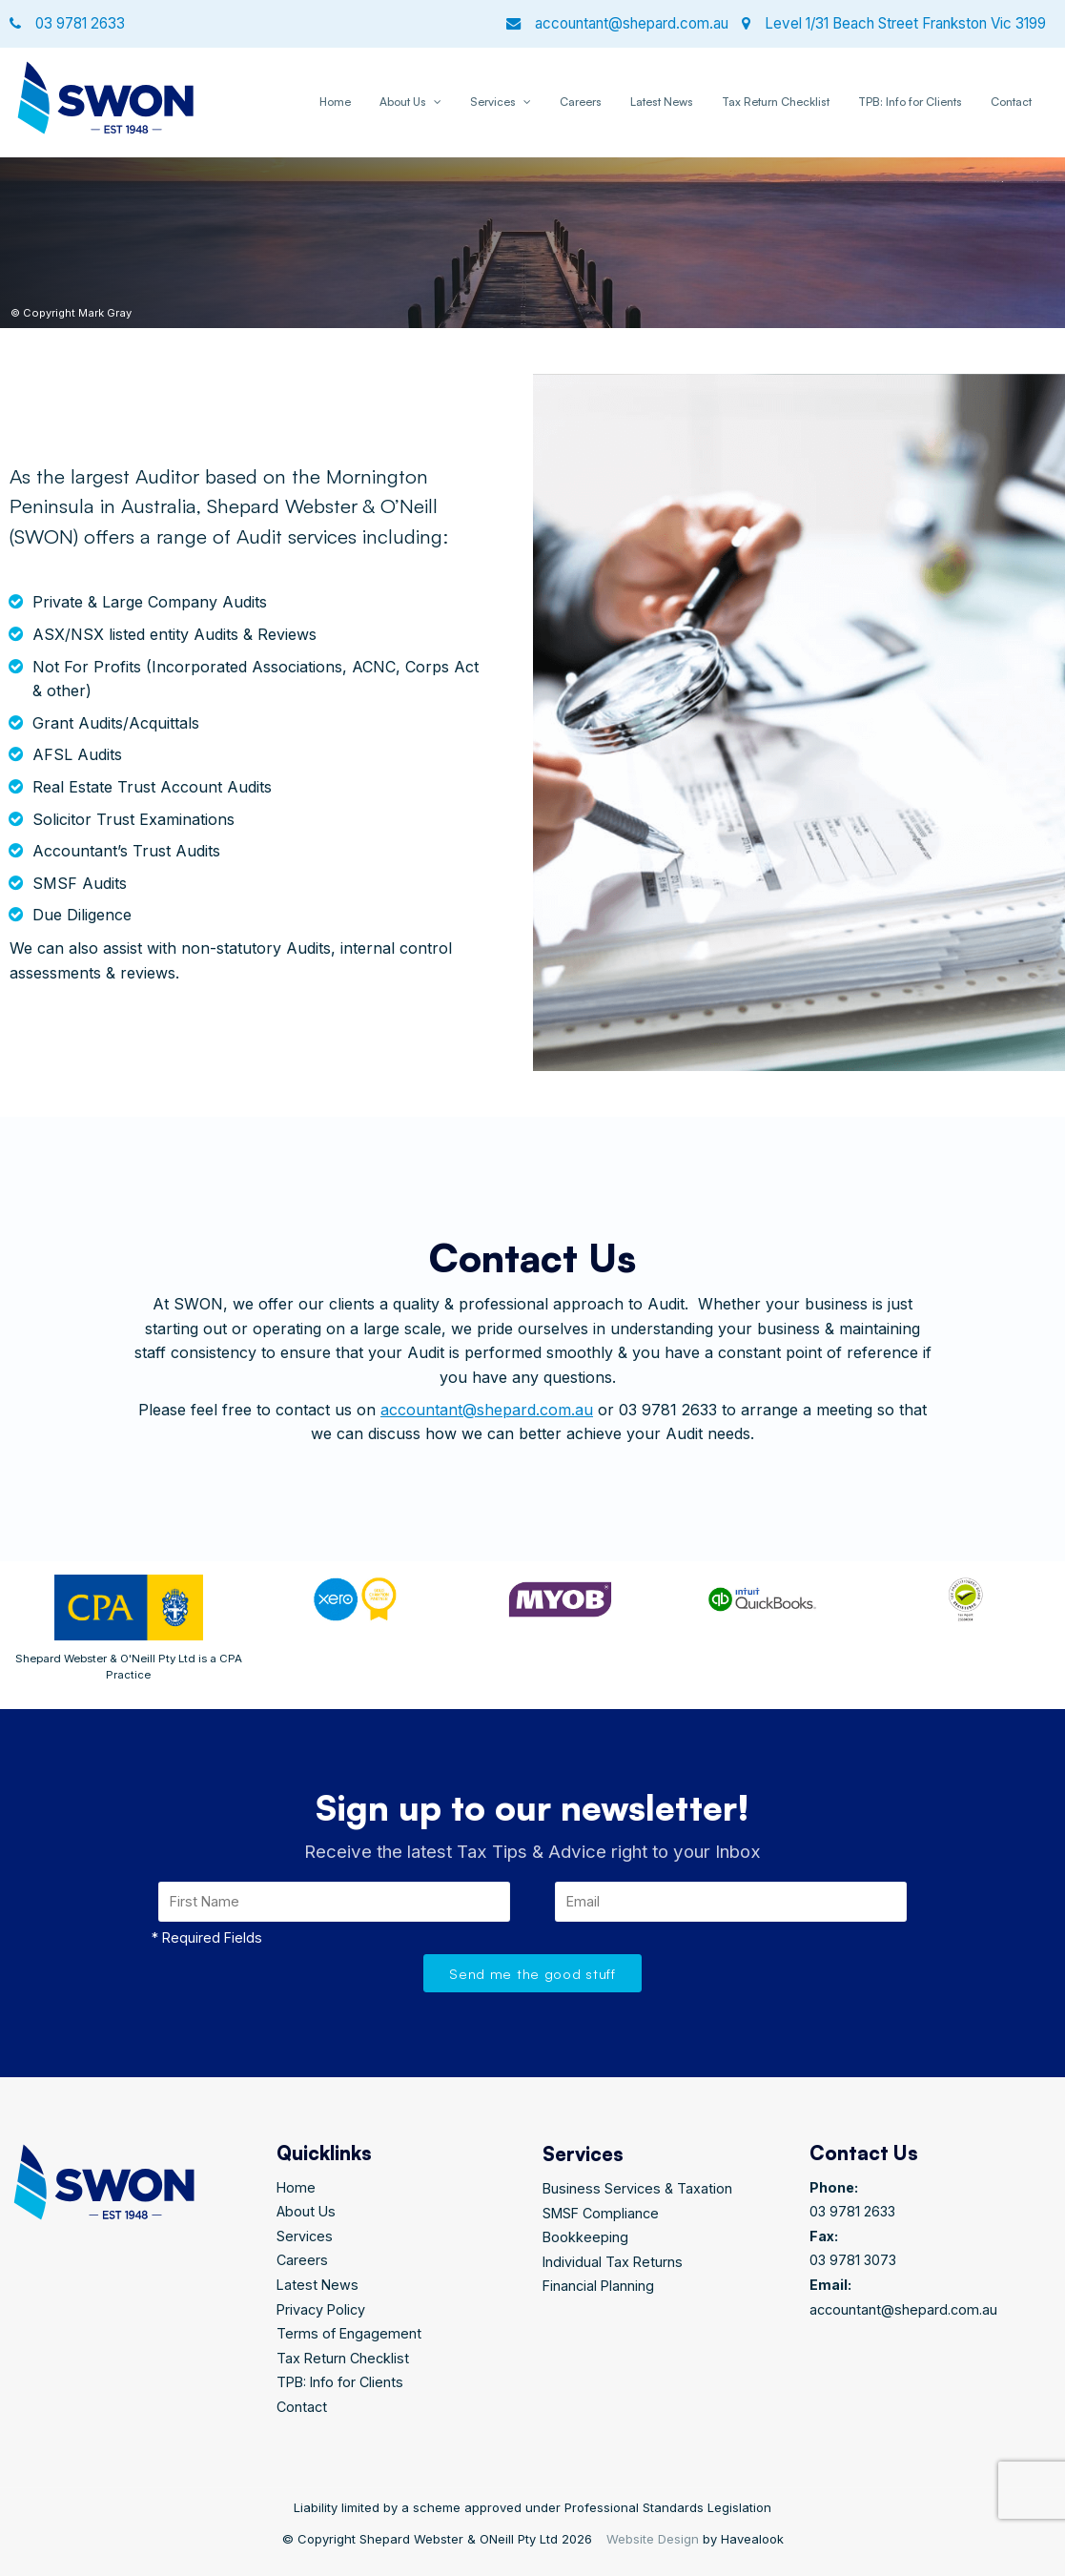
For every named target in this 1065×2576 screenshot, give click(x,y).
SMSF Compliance (601, 2213)
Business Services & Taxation (637, 2188)
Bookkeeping (585, 2237)
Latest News (661, 101)
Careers (581, 101)
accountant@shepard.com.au (486, 1409)
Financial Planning (598, 2285)
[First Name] (334, 1902)
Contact (1011, 101)
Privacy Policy (320, 2309)
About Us (402, 101)
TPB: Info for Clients (910, 101)
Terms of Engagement (348, 2333)
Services (493, 101)
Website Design (652, 2538)
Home (335, 101)
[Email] (731, 1902)
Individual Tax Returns (613, 2262)
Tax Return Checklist (775, 101)
